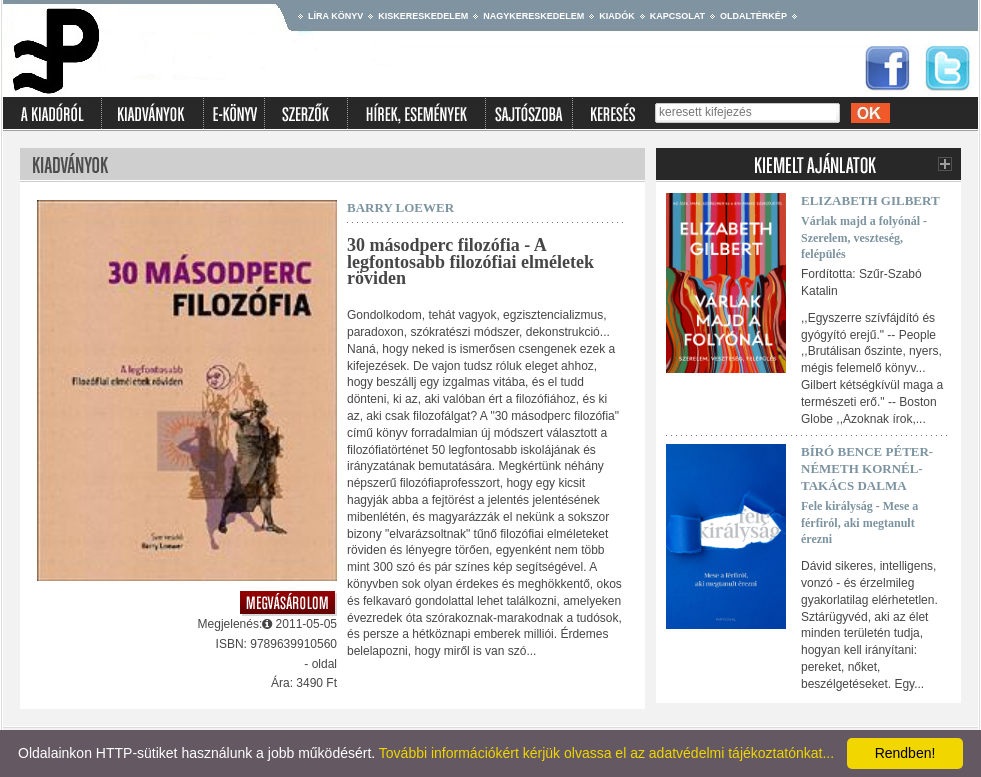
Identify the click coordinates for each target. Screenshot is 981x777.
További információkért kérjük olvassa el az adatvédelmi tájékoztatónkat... (606, 753)
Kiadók (617, 16)
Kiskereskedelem (423, 16)
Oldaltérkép (753, 16)
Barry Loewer (400, 207)
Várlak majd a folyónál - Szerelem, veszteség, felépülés (864, 238)
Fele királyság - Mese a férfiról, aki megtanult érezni (859, 523)
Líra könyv (335, 16)
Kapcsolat (677, 16)
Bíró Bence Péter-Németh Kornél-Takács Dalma (867, 468)
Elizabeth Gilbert (870, 200)
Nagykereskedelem (533, 16)
